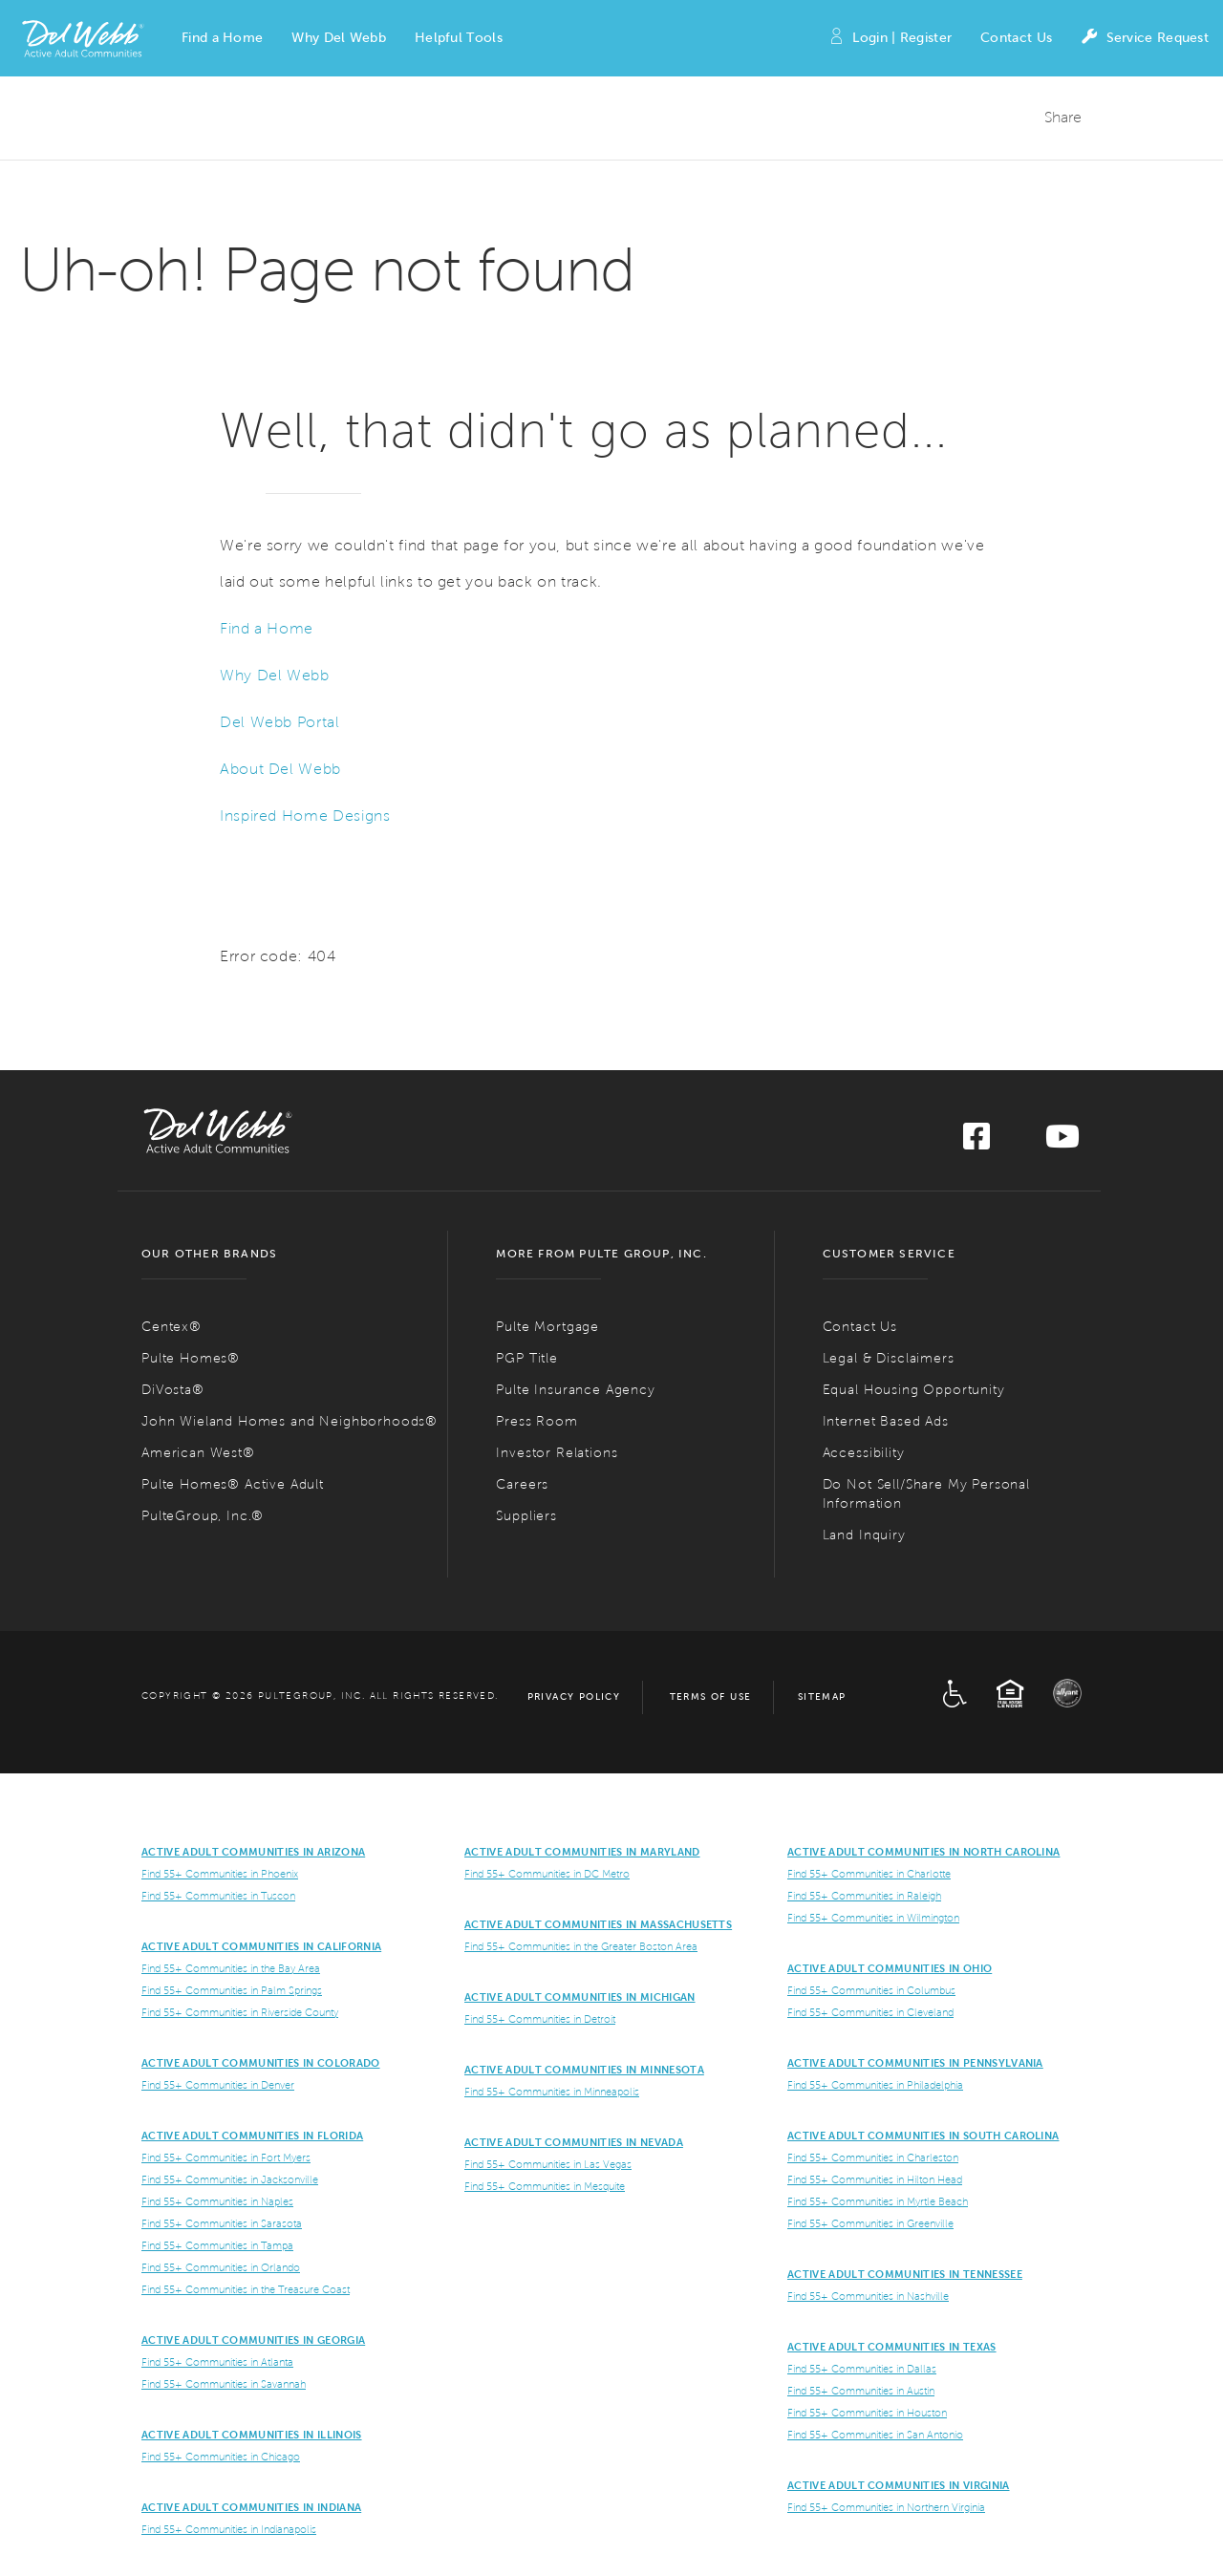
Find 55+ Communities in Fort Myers (226, 2157)
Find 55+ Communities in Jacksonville (229, 2179)
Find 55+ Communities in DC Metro (547, 1873)
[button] (222, 38)
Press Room (536, 1421)
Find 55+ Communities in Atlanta (217, 2362)
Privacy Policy (574, 1696)
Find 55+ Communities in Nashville (868, 2296)
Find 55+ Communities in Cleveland (870, 2012)
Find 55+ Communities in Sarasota (221, 2223)
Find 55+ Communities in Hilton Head (874, 2179)
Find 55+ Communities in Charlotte (869, 1873)
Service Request (1145, 39)
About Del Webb (280, 769)
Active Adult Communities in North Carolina (923, 1851)
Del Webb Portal (280, 722)
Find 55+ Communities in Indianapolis (228, 2529)
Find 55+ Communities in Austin (860, 2390)
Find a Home (266, 628)
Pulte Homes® (190, 1358)
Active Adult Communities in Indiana (251, 2507)
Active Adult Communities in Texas (892, 2346)
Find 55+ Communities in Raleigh (864, 1895)
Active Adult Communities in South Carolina (923, 2135)
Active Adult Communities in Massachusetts (598, 1924)
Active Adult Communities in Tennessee (904, 2274)
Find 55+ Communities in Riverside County (239, 2012)
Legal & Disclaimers (889, 1358)
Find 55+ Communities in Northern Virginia (886, 2507)
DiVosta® (172, 1390)
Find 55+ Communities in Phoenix (219, 1873)
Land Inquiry (864, 1535)
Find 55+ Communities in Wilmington (873, 1917)
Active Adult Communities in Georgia (253, 2340)
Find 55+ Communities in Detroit (539, 2019)
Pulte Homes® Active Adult (232, 1484)
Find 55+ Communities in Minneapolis (551, 2091)
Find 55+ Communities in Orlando (220, 2267)
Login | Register (889, 39)
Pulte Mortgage (547, 1327)
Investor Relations (556, 1453)
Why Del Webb (275, 675)
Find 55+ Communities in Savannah (223, 2384)
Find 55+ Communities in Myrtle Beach (877, 2201)
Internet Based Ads (886, 1421)
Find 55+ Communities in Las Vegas (548, 2164)
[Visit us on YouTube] (1062, 1142)
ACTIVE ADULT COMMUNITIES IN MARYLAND (582, 1851)
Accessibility (864, 1453)
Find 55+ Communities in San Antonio (875, 2434)
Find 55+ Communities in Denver (217, 2085)
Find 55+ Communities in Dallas (861, 2368)
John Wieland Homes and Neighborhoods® (289, 1421)
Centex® (171, 1327)
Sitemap (822, 1696)
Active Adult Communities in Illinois (251, 2434)
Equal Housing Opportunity (914, 1390)
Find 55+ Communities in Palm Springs (231, 1990)
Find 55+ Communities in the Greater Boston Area (580, 1946)
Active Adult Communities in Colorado (260, 2063)
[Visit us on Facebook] (976, 1142)
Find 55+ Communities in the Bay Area (230, 1968)
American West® (198, 1453)
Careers (522, 1484)
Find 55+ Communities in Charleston (872, 2157)
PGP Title (527, 1358)
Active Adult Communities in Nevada (573, 2142)
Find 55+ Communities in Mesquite (544, 2186)
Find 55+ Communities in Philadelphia (875, 2085)
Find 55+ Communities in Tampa (217, 2245)
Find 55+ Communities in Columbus (871, 1990)
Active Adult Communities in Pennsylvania (915, 2063)
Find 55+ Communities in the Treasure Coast (245, 2289)
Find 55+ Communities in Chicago (220, 2456)
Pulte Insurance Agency (575, 1390)
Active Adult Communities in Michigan (580, 1997)
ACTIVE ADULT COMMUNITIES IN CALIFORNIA (261, 1946)
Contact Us (1016, 38)
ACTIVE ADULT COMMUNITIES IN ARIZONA (253, 1851)
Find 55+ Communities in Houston (867, 2412)
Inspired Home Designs (305, 815)
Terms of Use (711, 1696)
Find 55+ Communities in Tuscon (218, 1895)
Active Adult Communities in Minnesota (584, 2069)
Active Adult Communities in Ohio (889, 1968)
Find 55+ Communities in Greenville (870, 2223)
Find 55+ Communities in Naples (217, 2201)
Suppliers (526, 1516)
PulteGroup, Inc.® (202, 1516)
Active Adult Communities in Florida (252, 2135)
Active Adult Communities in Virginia (898, 2485)
